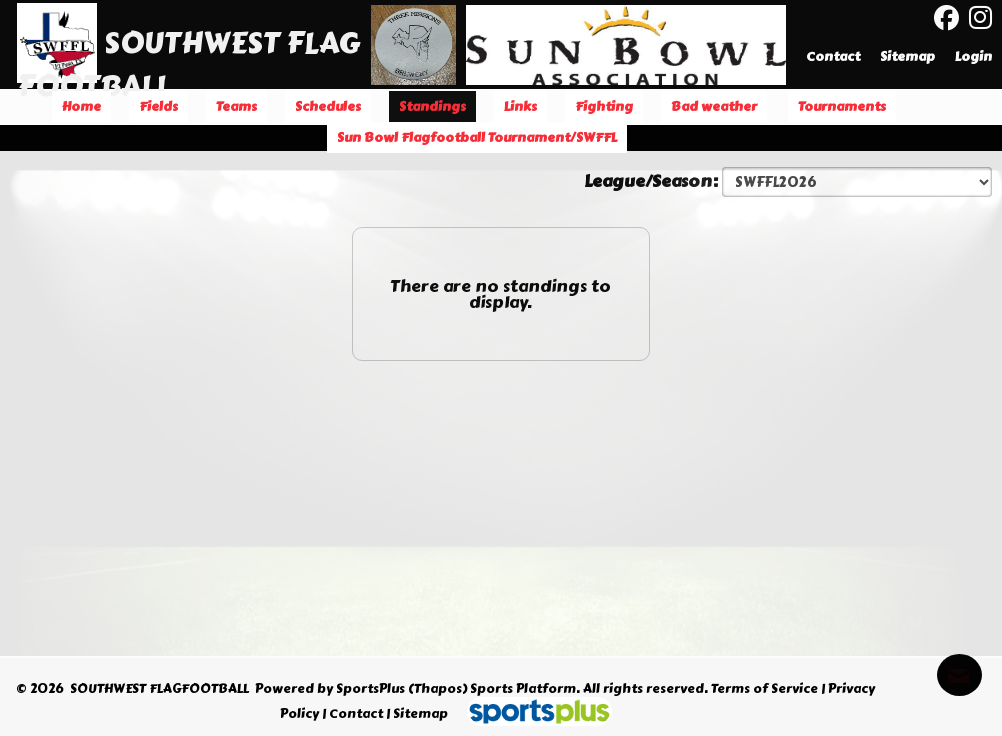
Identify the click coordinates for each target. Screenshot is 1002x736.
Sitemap (420, 714)
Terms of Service (764, 689)
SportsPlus (370, 689)
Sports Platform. (525, 689)
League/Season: (653, 181)
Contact (356, 714)
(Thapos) (437, 689)
